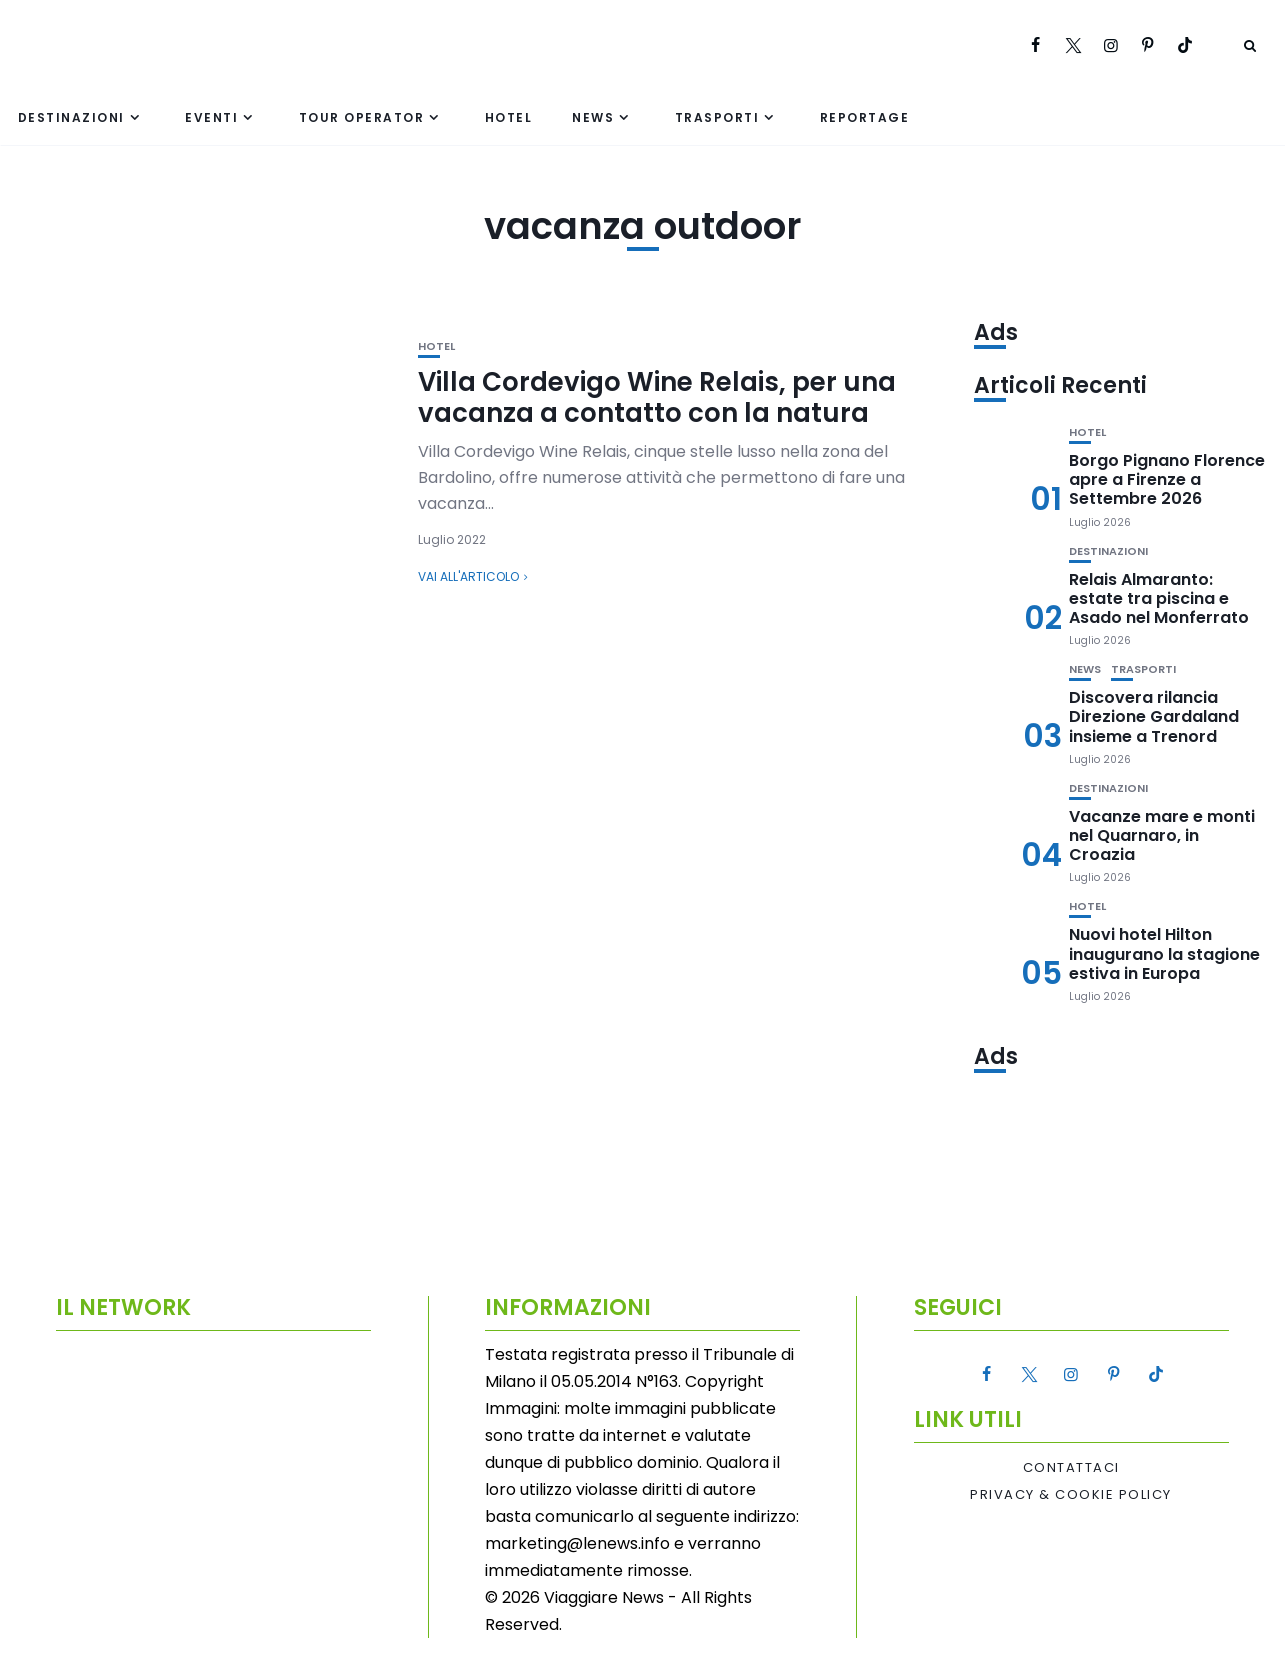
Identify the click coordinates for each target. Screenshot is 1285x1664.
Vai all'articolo (468, 576)
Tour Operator (362, 117)
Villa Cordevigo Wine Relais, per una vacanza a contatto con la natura (657, 397)
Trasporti (717, 117)
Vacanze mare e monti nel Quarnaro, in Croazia (1162, 835)
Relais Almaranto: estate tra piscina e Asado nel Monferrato (1159, 598)
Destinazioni (71, 117)
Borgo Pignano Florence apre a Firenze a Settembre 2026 (1167, 479)
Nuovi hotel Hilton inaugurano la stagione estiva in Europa (1164, 953)
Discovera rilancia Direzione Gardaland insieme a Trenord (1154, 716)
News (593, 117)
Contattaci (1071, 1468)
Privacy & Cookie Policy (1071, 1495)
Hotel (509, 117)
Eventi (211, 117)
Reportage (865, 117)
